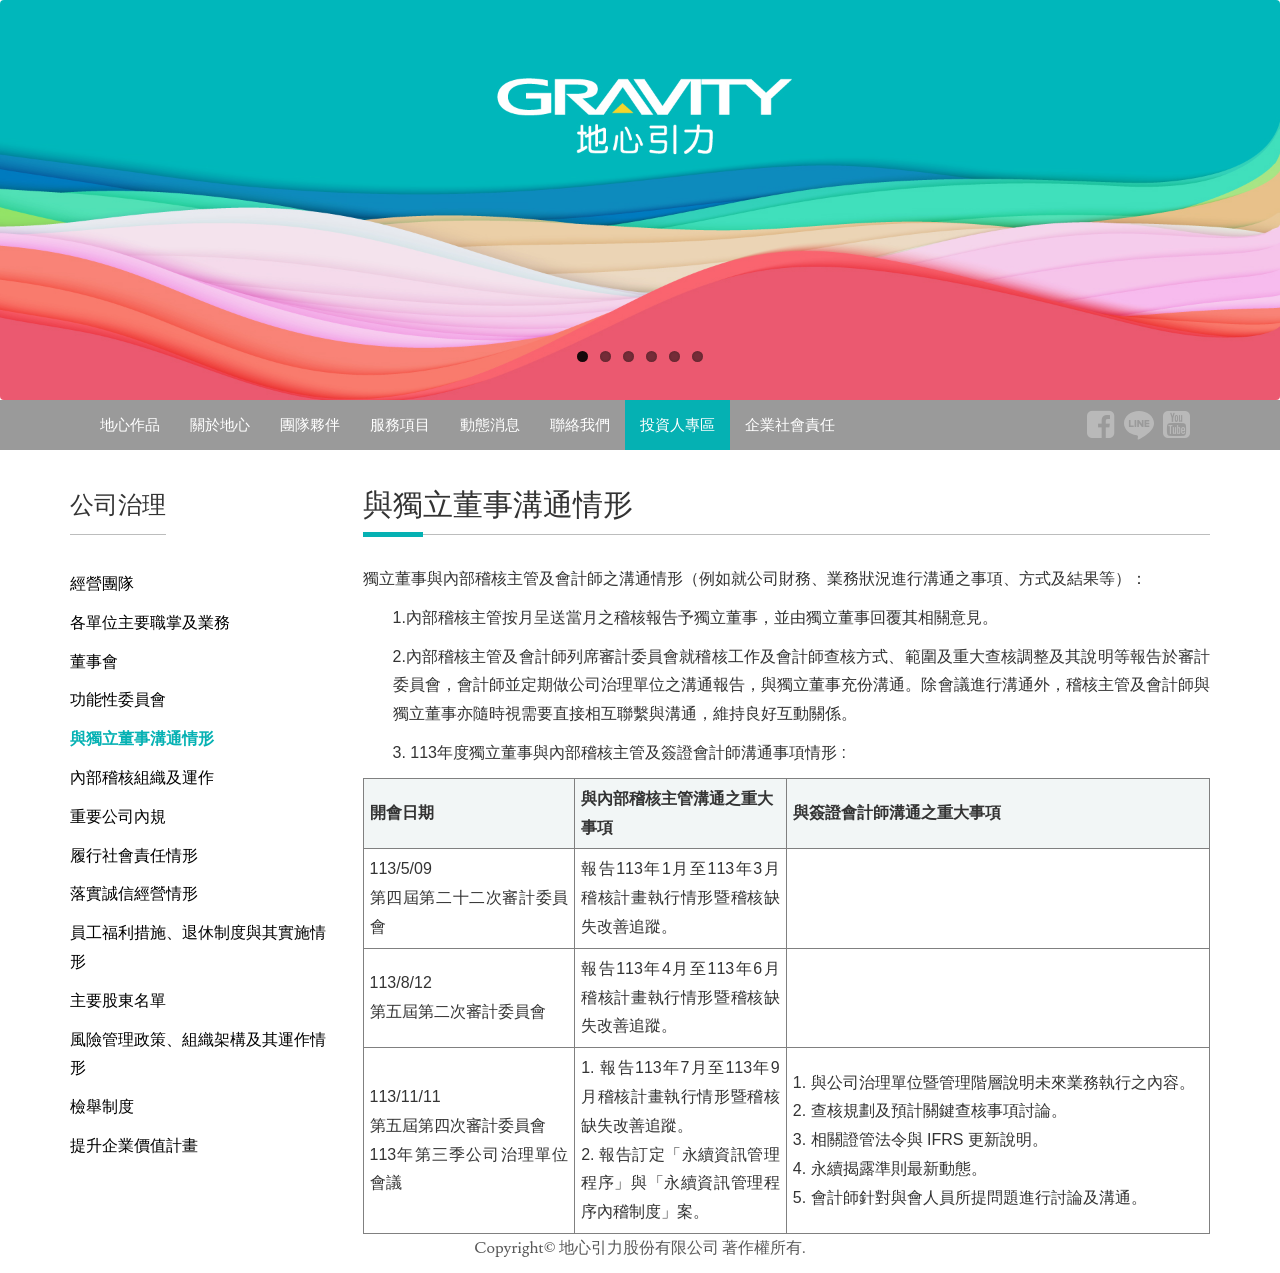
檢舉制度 (102, 1106)
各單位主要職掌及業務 (150, 622)
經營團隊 (102, 583)
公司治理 (118, 504)
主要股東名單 (118, 1000)
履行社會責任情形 (134, 855)
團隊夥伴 (310, 424)
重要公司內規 (118, 816)
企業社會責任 (790, 424)
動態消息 (490, 424)
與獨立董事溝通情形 (142, 738)
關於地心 (220, 424)
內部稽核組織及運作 (142, 777)
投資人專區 (677, 424)
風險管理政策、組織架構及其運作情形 (198, 1054)
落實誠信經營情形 (134, 893)
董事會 (94, 661)
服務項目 (400, 424)
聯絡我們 (580, 424)
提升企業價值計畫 (134, 1145)
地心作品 (130, 424)
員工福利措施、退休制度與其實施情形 (198, 947)
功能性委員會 (118, 699)
